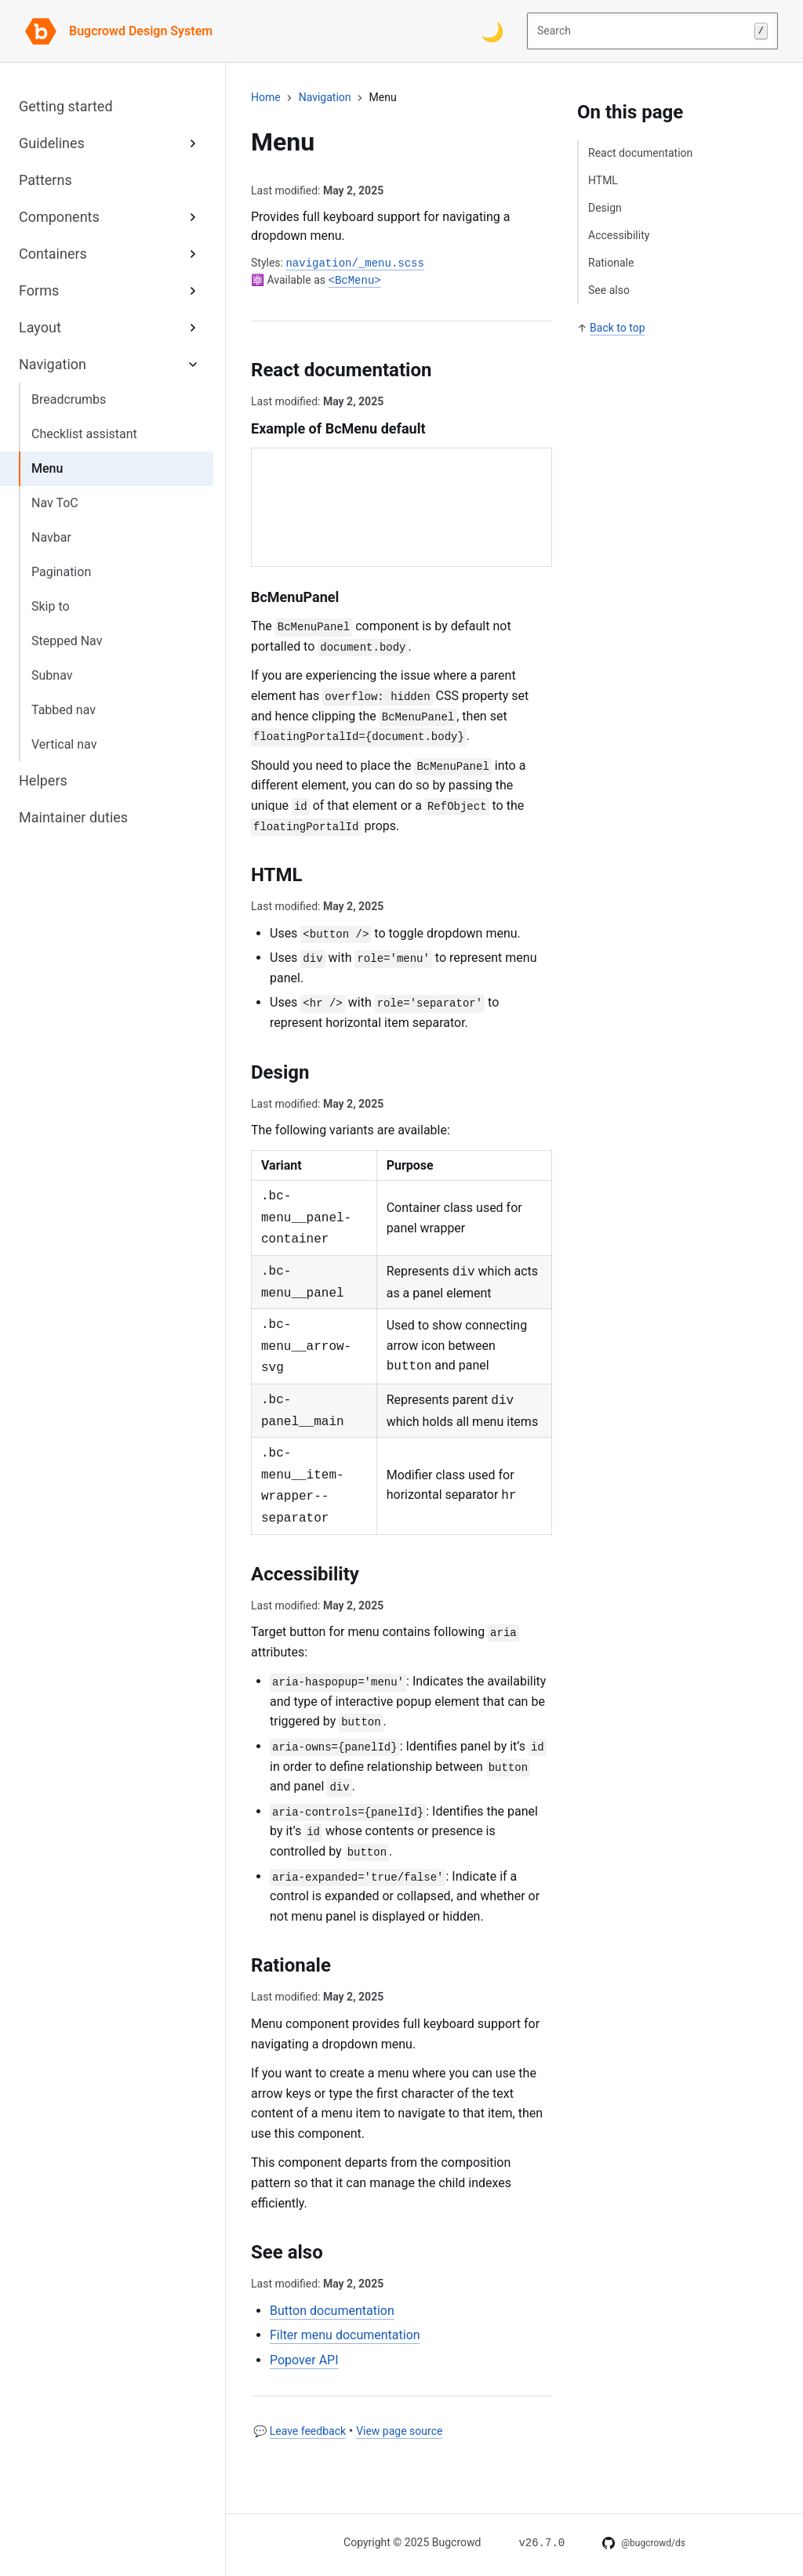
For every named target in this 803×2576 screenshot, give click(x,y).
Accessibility (618, 235)
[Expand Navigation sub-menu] (193, 364)
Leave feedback (308, 2431)
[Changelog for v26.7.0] (541, 2541)
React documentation (640, 153)
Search (652, 31)
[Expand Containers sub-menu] (193, 253)
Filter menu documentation (345, 2334)
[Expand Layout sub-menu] (193, 327)
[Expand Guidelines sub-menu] (193, 143)
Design (605, 207)
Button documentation (332, 2310)
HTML (603, 180)
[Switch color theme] (492, 31)
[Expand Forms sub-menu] (193, 290)
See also (609, 290)
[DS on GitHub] (643, 2543)
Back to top (617, 327)
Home (266, 97)
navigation (325, 97)
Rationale (611, 262)
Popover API (304, 2360)
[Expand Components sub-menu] (193, 216)
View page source (399, 2431)
